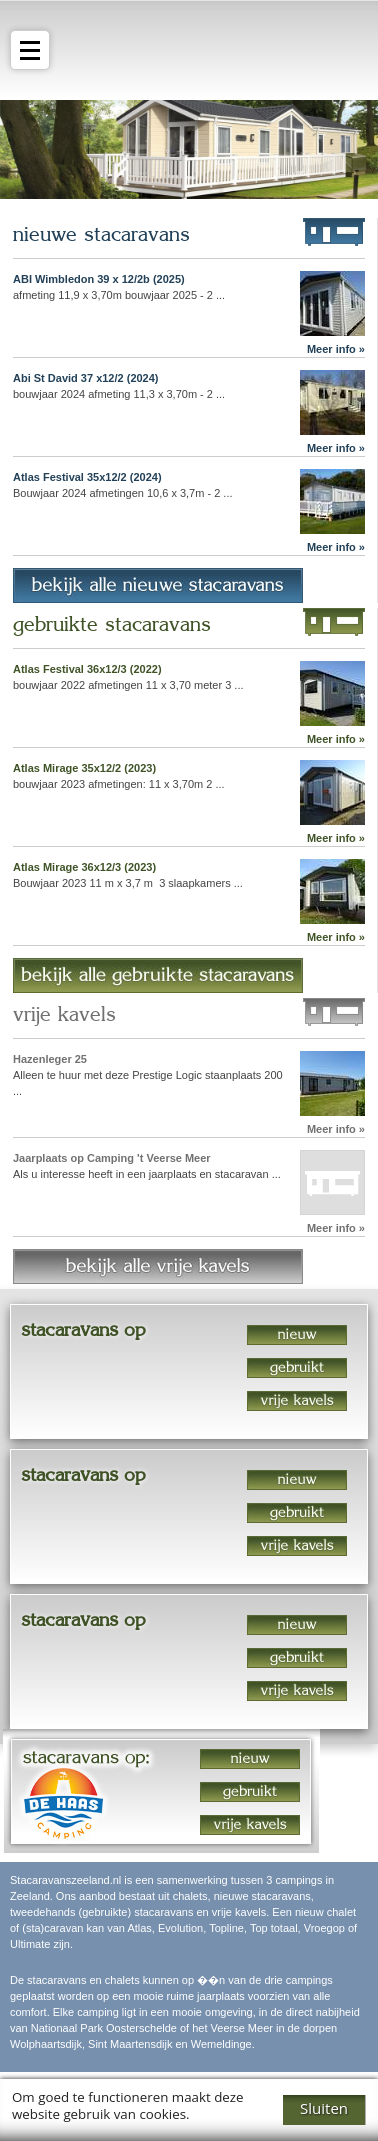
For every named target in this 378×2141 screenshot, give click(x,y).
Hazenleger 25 (50, 1059)
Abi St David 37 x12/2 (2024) (86, 378)
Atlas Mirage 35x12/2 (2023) (84, 768)
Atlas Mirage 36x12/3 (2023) (84, 867)
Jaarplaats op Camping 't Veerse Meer (112, 1158)
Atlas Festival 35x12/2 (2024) (87, 477)
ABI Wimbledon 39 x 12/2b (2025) (99, 279)
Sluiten (324, 2108)
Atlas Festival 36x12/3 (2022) (87, 669)
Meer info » (336, 349)
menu (25, 50)
